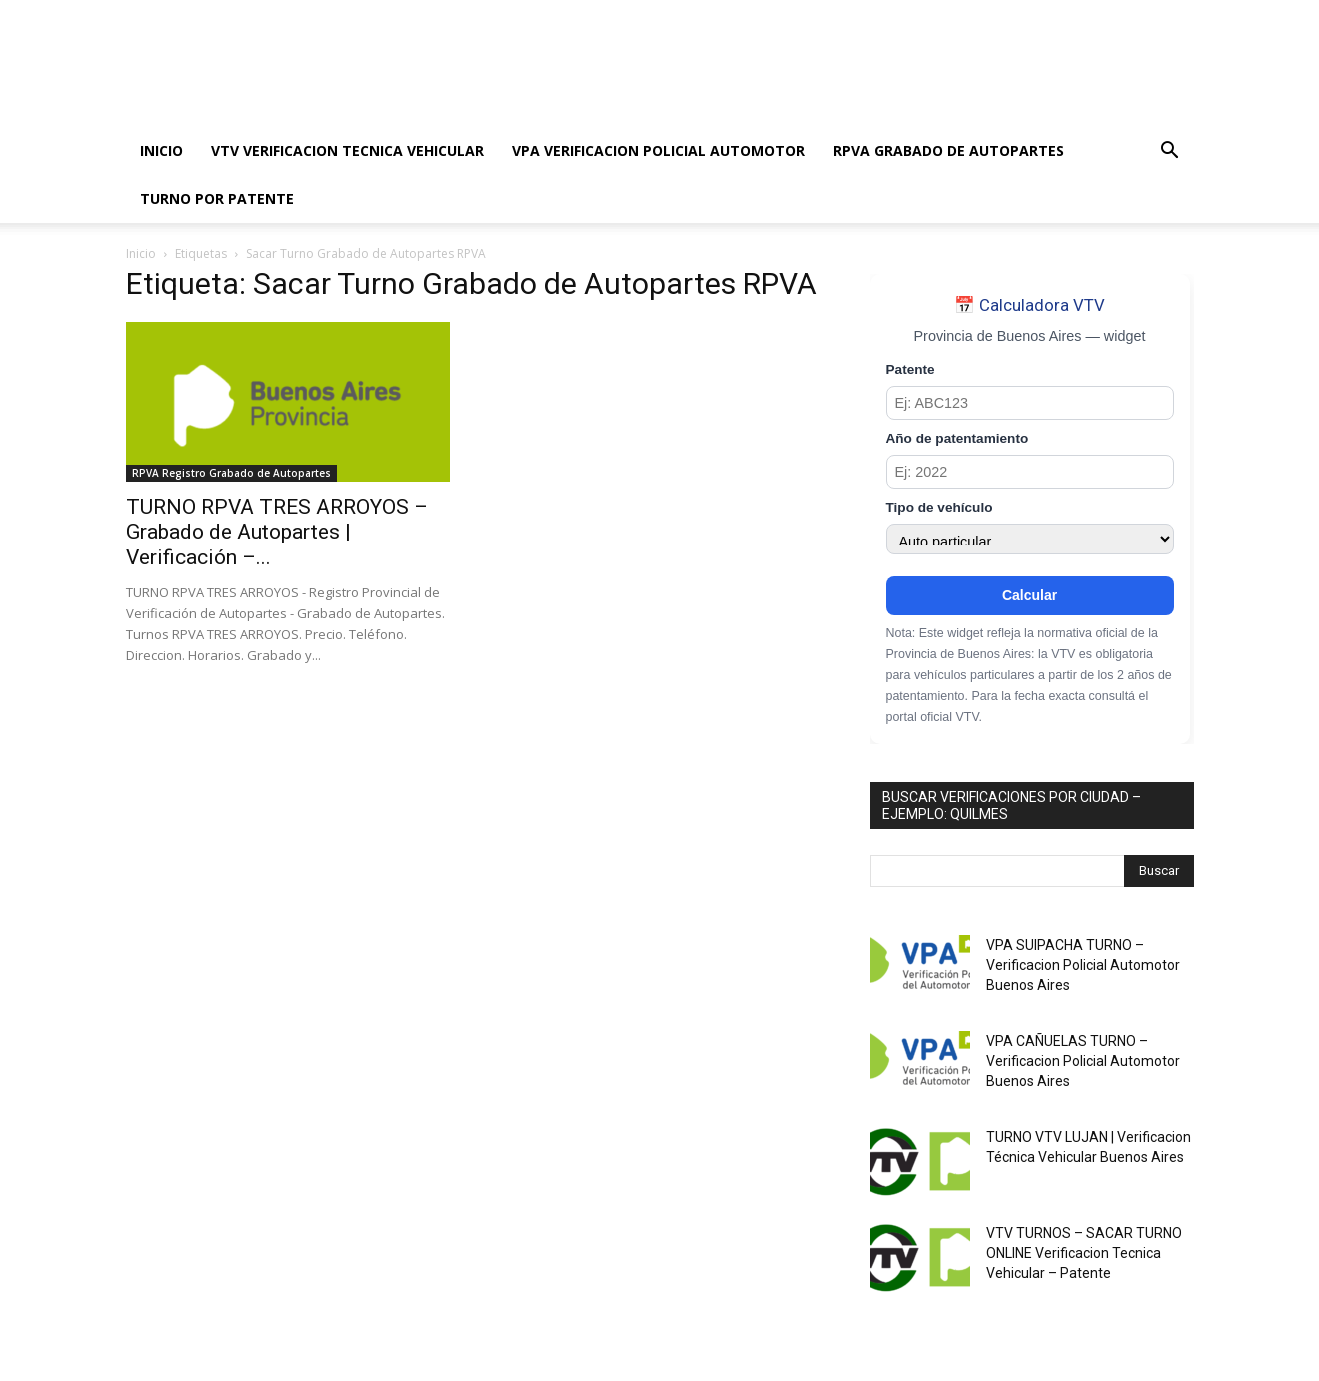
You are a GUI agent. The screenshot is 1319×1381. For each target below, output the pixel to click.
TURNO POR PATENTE (217, 198)
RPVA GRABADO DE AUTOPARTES (948, 150)
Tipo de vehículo (939, 507)
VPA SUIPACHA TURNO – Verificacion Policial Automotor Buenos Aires (1083, 965)
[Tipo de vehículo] (1030, 539)
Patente (910, 369)
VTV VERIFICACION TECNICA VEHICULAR (347, 150)
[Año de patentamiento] (1030, 472)
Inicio (141, 253)
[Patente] (1030, 403)
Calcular (1029, 595)
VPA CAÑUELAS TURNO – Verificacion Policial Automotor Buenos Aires (1083, 1061)
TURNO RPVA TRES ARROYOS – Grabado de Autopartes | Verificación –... (277, 532)
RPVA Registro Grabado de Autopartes (231, 473)
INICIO (161, 150)
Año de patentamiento (957, 438)
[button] (1170, 152)
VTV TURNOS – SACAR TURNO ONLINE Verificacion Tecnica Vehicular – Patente (1084, 1253)
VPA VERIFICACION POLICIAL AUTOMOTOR (658, 150)
